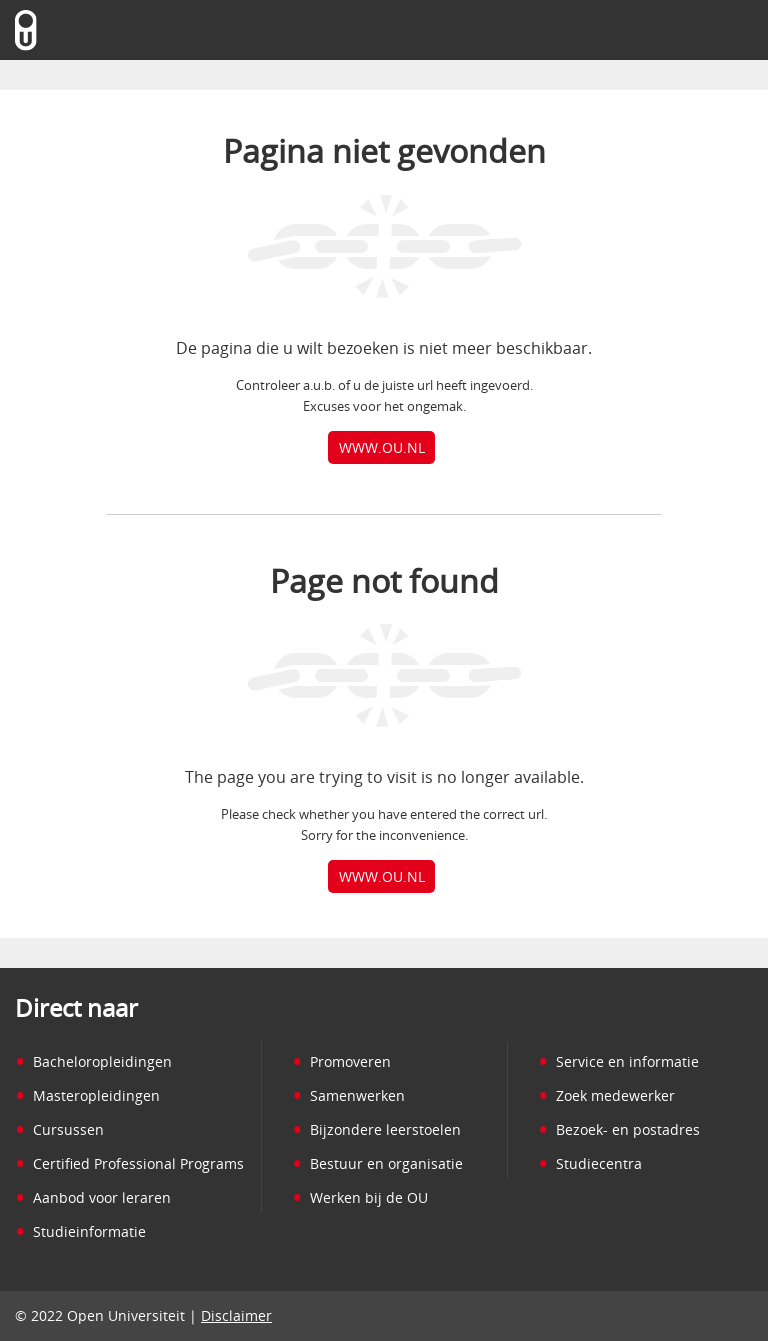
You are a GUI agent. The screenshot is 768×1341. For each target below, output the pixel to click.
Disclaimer (236, 1315)
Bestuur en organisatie (377, 1163)
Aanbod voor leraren (93, 1197)
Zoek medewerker (606, 1095)
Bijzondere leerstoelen (376, 1129)
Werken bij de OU (360, 1197)
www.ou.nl (382, 447)
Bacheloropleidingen (93, 1061)
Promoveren (341, 1061)
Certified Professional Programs (129, 1163)
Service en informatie (618, 1061)
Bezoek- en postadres (619, 1129)
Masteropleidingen (87, 1095)
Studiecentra (590, 1163)
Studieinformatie (80, 1231)
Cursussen (59, 1129)
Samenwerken (348, 1095)
